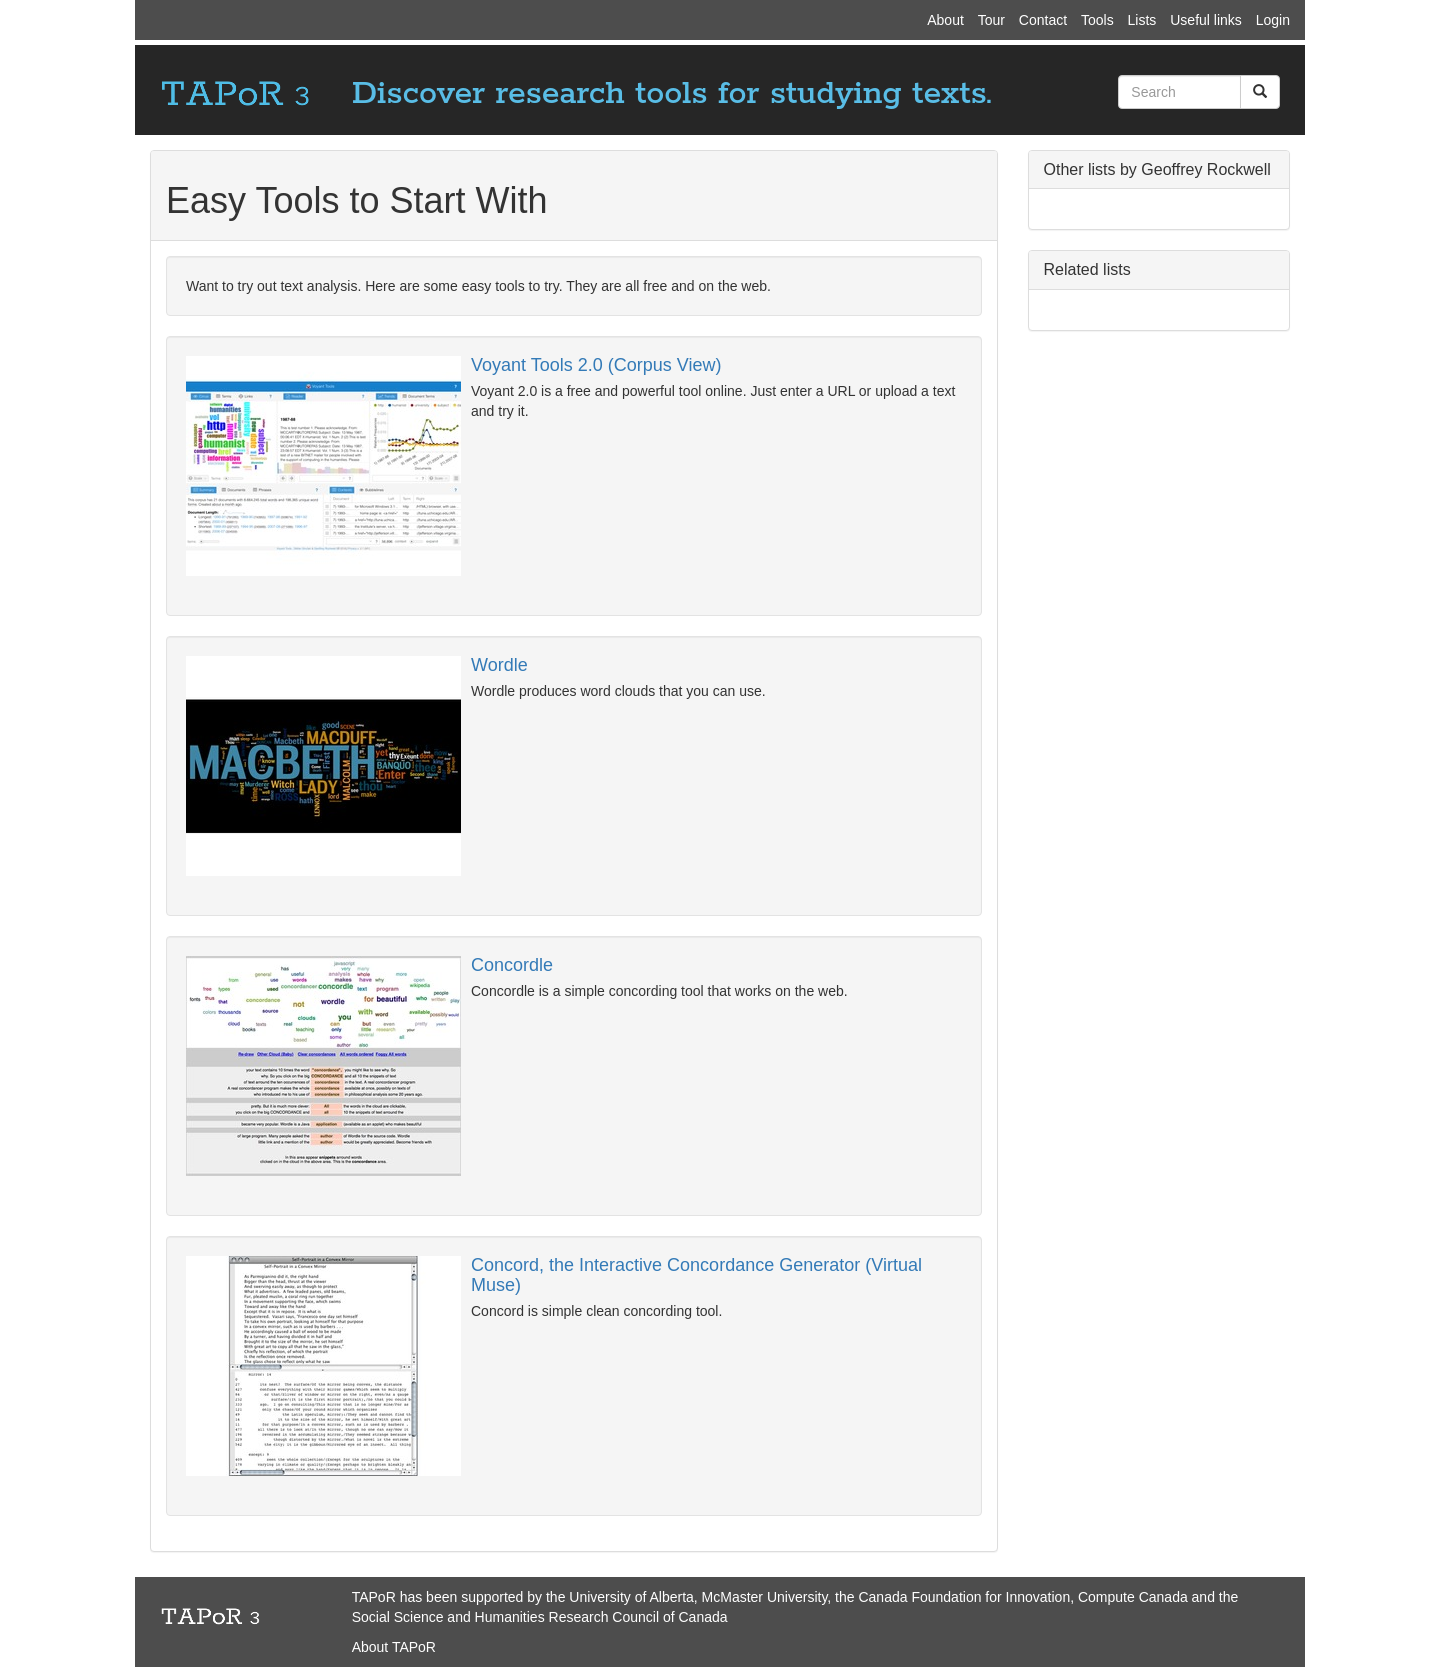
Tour (991, 20)
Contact (1043, 20)
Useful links (1206, 20)
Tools (1097, 20)
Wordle (499, 665)
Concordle (512, 965)
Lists (1142, 20)
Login (1273, 20)
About (945, 20)
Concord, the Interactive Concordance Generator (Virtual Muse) (696, 1275)
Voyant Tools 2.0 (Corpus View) (596, 365)
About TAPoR (394, 1647)
